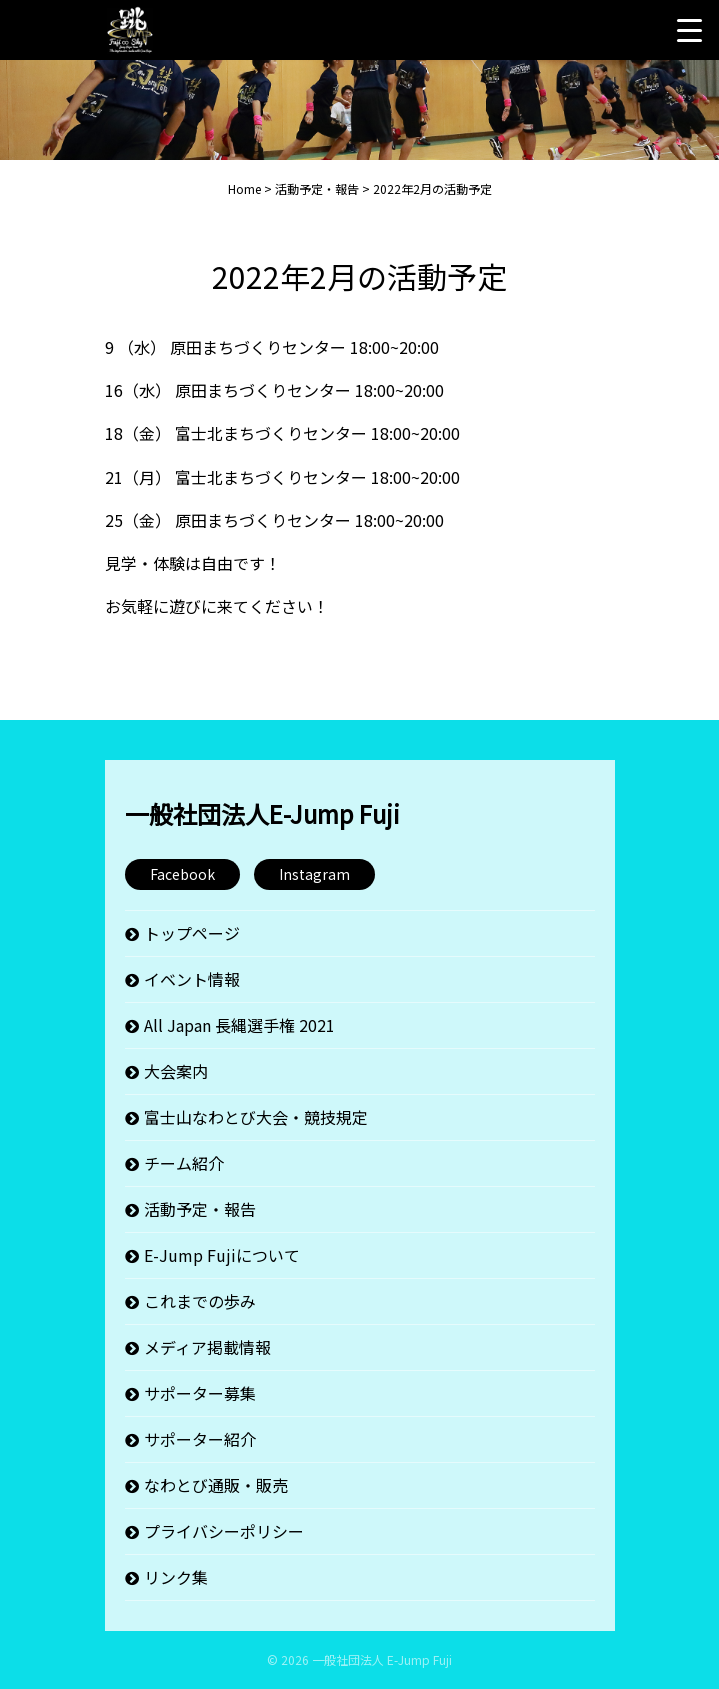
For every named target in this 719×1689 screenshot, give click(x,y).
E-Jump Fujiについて (222, 1255)
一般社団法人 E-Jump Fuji (382, 1659)
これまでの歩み (200, 1301)
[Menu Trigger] (689, 30)
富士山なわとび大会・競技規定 (256, 1117)
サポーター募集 (200, 1393)
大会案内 (176, 1071)
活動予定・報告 (200, 1209)
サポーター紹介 (200, 1439)
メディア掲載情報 (207, 1347)
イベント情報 (192, 979)
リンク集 (176, 1577)
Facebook (182, 874)
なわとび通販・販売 (216, 1485)
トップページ (192, 933)
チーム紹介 (184, 1163)
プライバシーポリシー (224, 1531)
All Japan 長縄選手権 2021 (239, 1025)
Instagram (314, 874)
